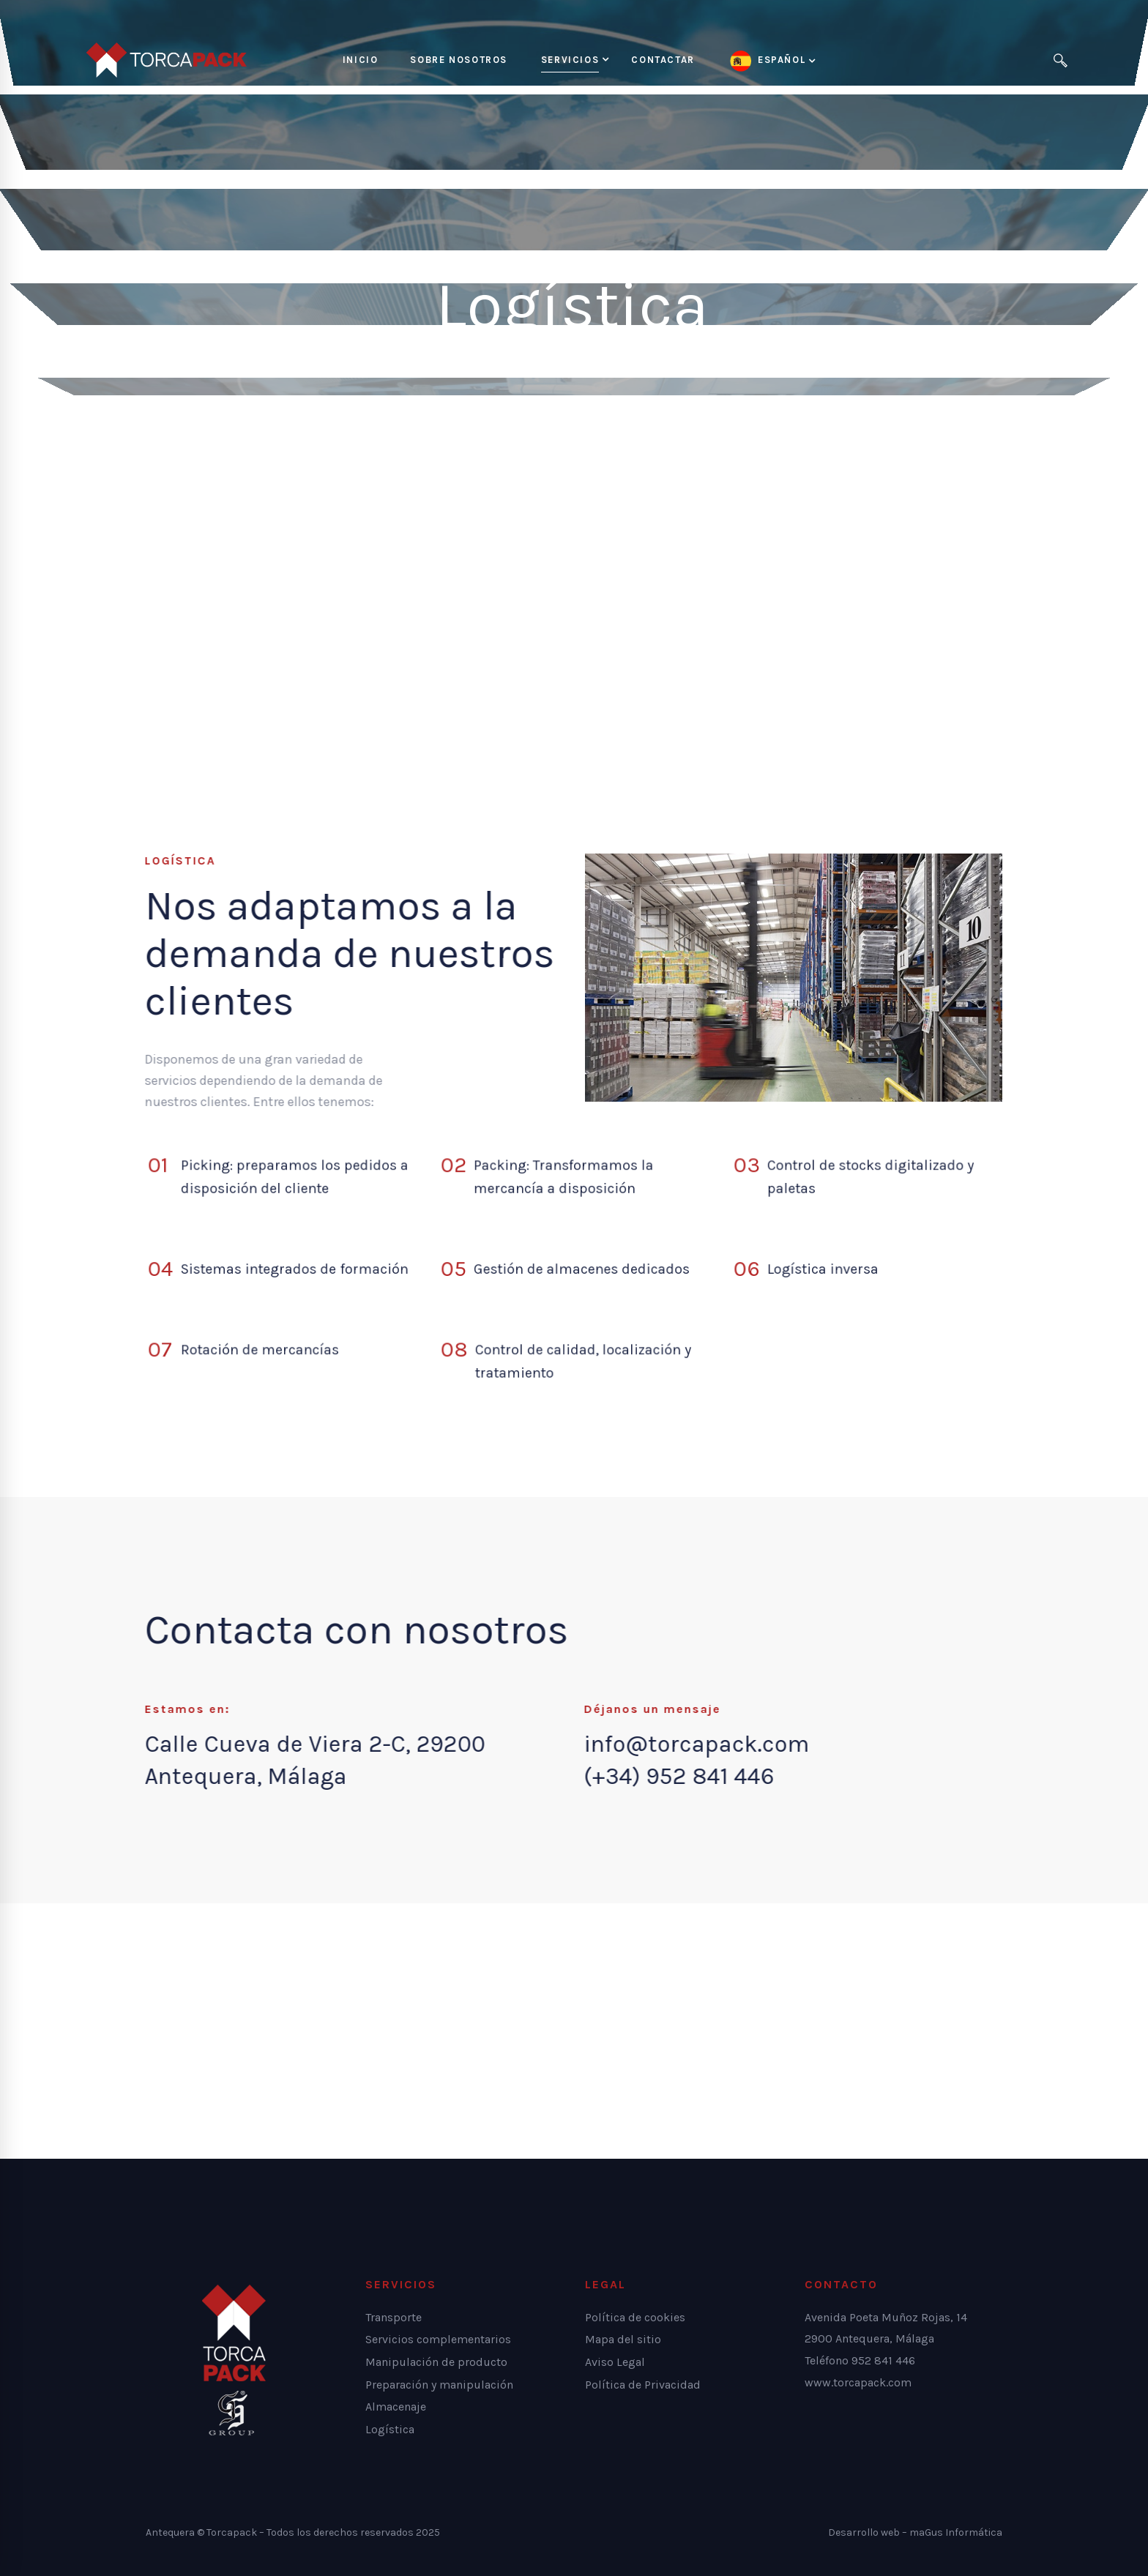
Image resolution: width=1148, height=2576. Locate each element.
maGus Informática (955, 2532)
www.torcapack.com (858, 2382)
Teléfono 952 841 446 (860, 2360)
